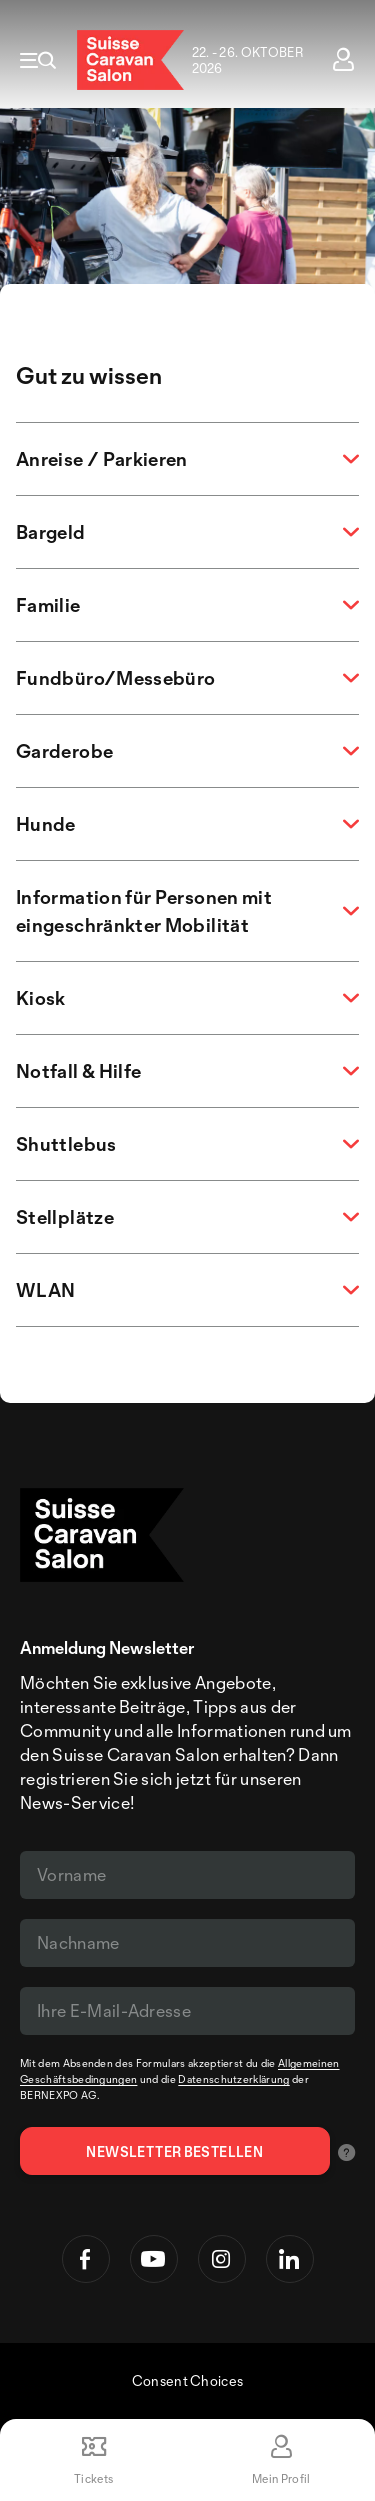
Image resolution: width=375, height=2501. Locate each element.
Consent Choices (188, 2380)
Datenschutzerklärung (233, 2079)
